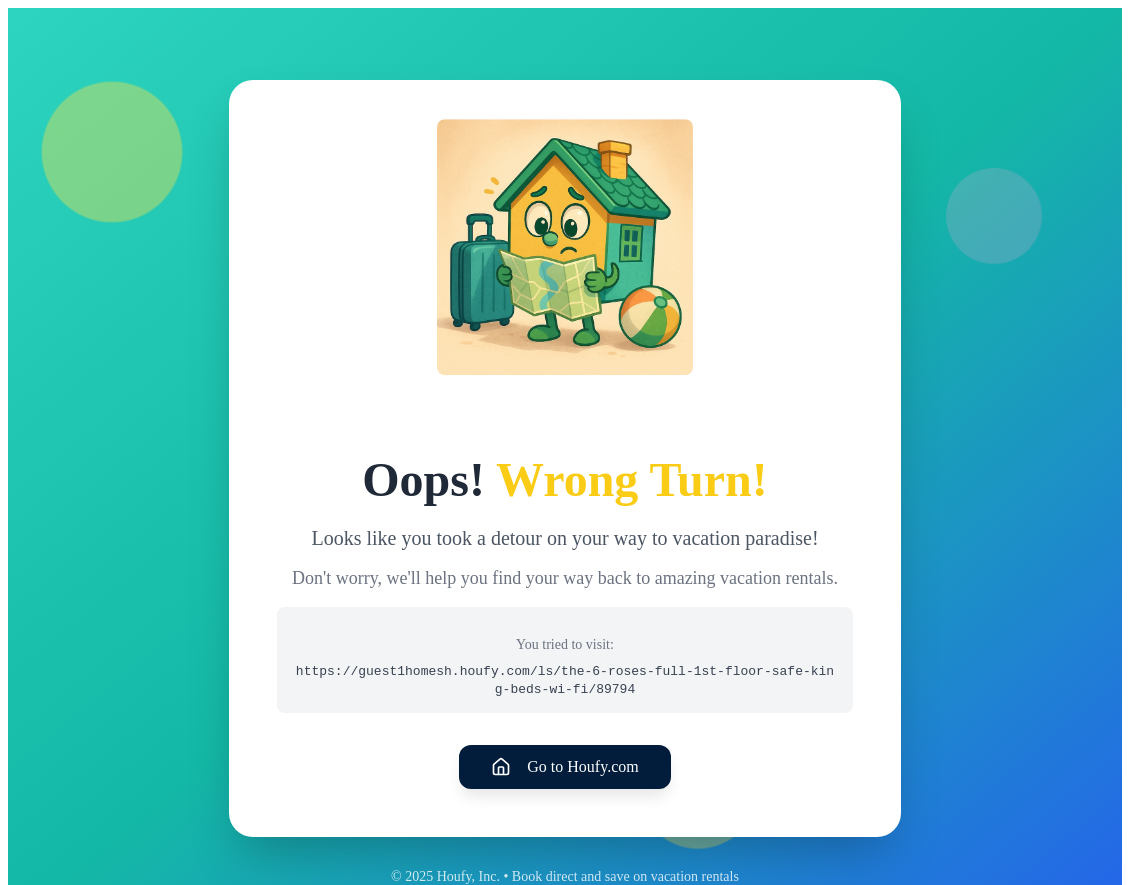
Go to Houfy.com (564, 767)
